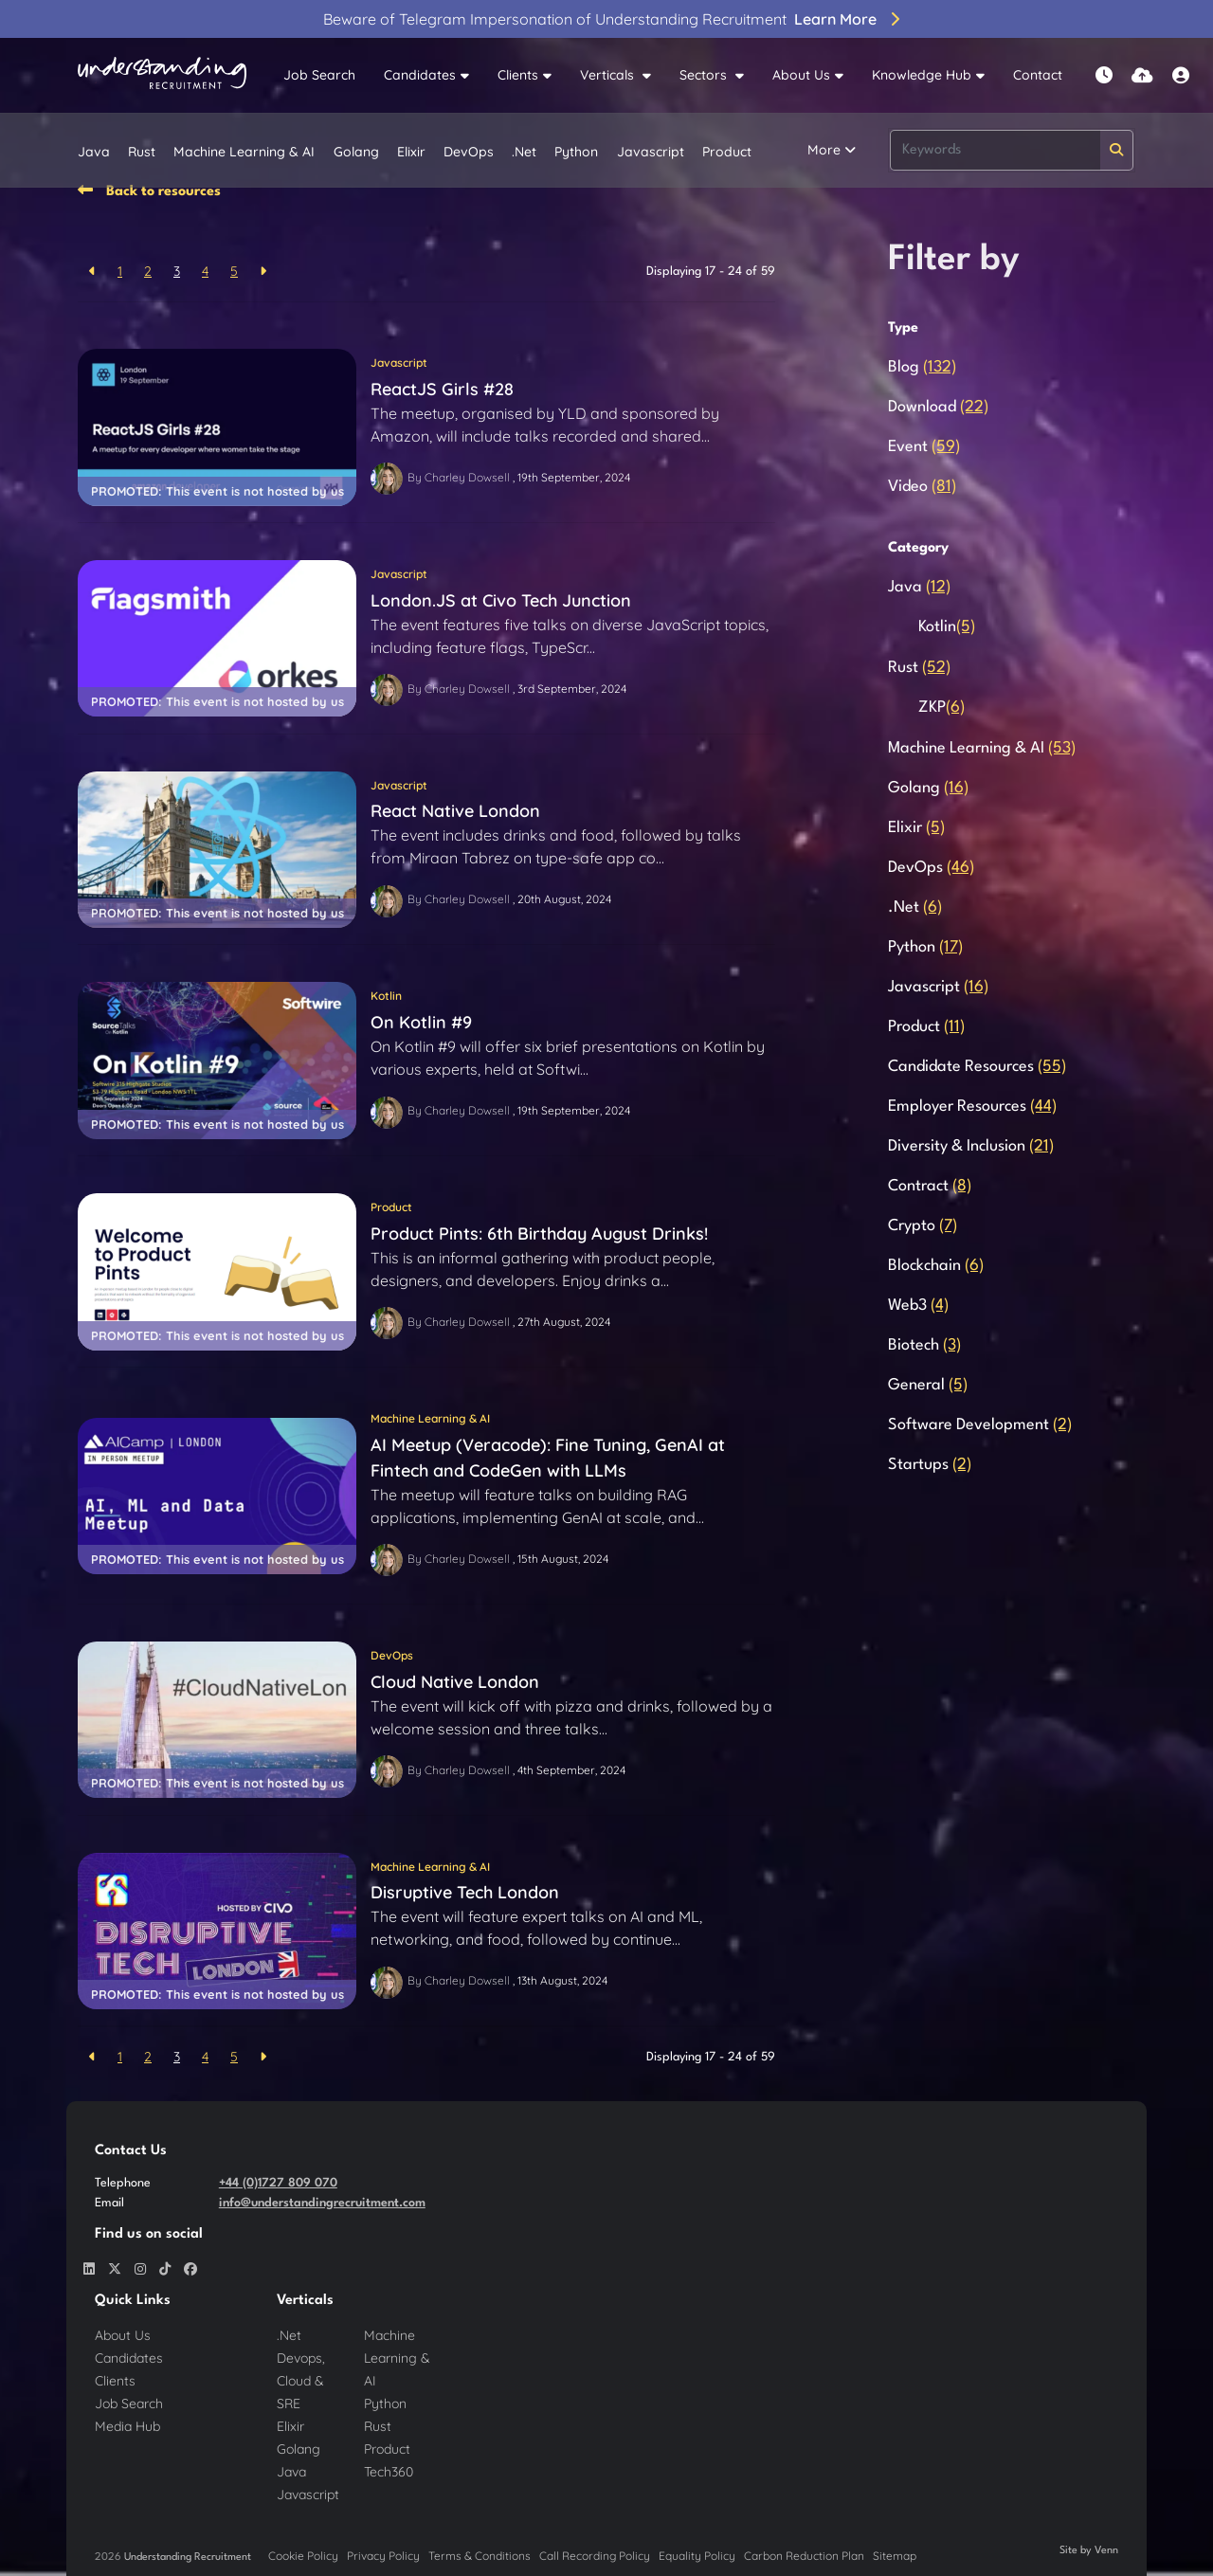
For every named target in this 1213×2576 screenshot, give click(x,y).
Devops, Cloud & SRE (301, 2380)
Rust (141, 151)
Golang (356, 151)
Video (922, 487)
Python (576, 151)
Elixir (411, 151)
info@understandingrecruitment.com (322, 2203)
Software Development (980, 1425)
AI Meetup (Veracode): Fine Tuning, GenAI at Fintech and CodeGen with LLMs (548, 1457)
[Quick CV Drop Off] (1142, 75)
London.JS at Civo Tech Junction (501, 600)
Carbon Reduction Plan (804, 2556)
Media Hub (127, 2426)
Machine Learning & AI (244, 151)
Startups (929, 1465)
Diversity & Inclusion (971, 1146)
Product (726, 151)
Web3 (918, 1305)
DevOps (469, 151)
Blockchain (936, 1266)
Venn (1106, 2551)
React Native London (455, 811)
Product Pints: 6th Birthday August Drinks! (539, 1233)
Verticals (609, 74)
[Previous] (92, 271)
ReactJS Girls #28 (442, 389)
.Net (524, 151)
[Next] (263, 271)
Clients (518, 74)
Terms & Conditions (479, 2556)
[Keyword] (995, 150)
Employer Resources (972, 1106)
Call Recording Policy (594, 2556)
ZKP (941, 707)
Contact (1037, 74)
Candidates (420, 74)
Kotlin (386, 996)
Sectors (705, 74)
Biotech (924, 1345)
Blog (922, 367)
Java (94, 151)
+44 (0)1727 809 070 (278, 2183)
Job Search (319, 74)
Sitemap (894, 2556)
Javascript (650, 151)
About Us (801, 74)
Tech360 (388, 2471)
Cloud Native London (455, 1682)
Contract (929, 1186)
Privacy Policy (383, 2556)
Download (938, 407)
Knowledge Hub (921, 74)
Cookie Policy (303, 2556)
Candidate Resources (977, 1067)
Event (924, 447)
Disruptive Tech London (465, 1892)
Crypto (922, 1226)
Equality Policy (697, 2556)
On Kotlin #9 (421, 1022)
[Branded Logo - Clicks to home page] (162, 76)
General (928, 1385)
